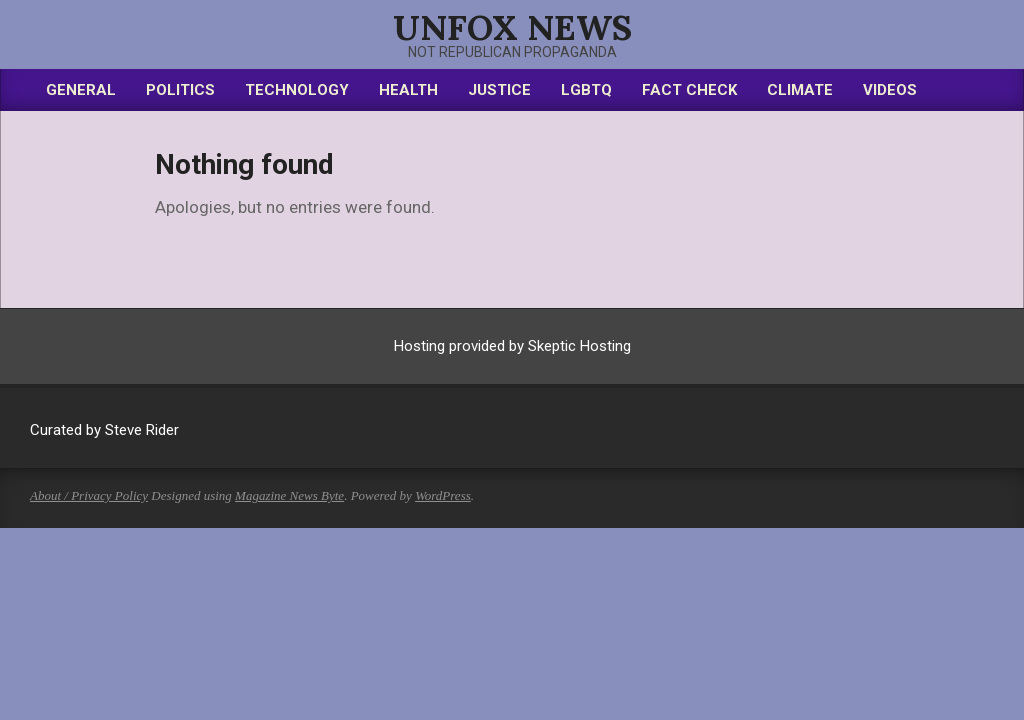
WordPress (443, 495)
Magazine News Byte (289, 495)
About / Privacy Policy (89, 495)
